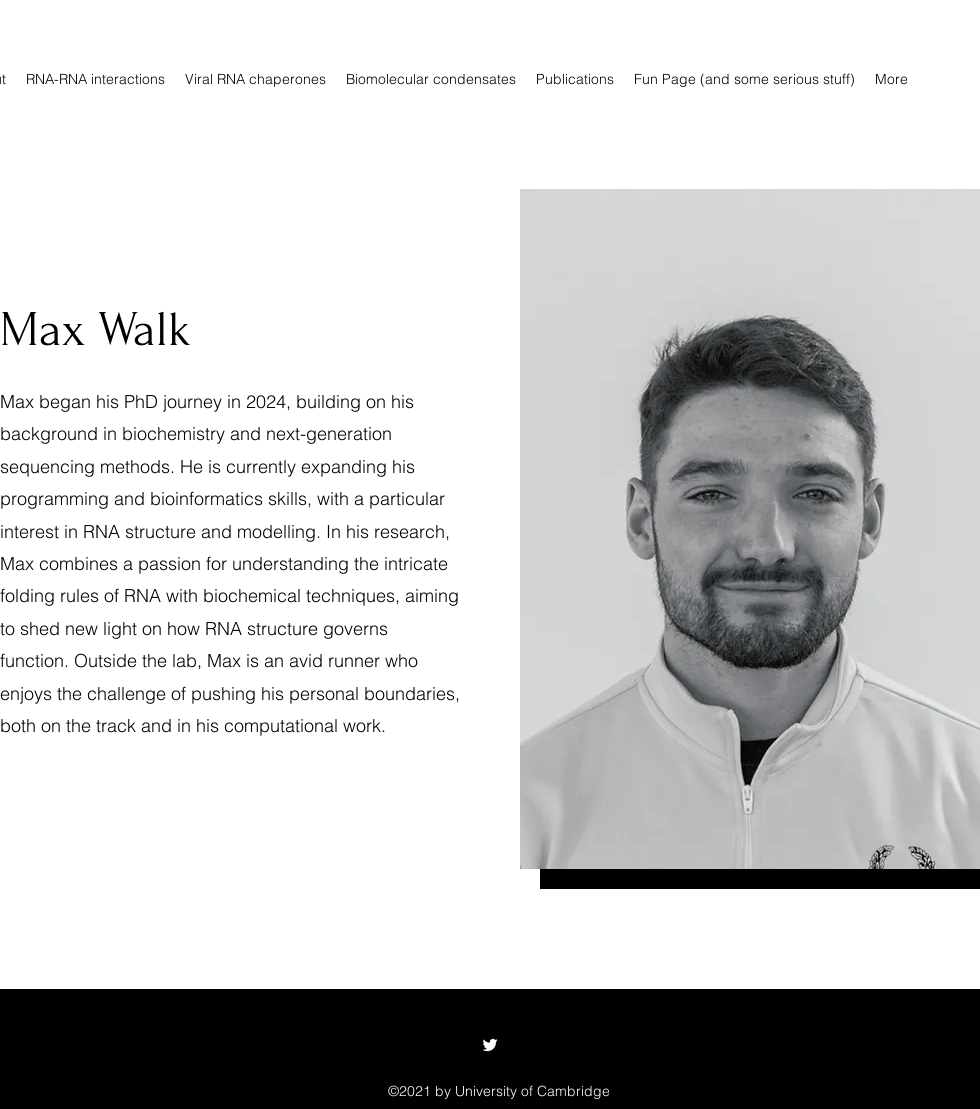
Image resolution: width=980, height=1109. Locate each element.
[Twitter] (490, 1045)
